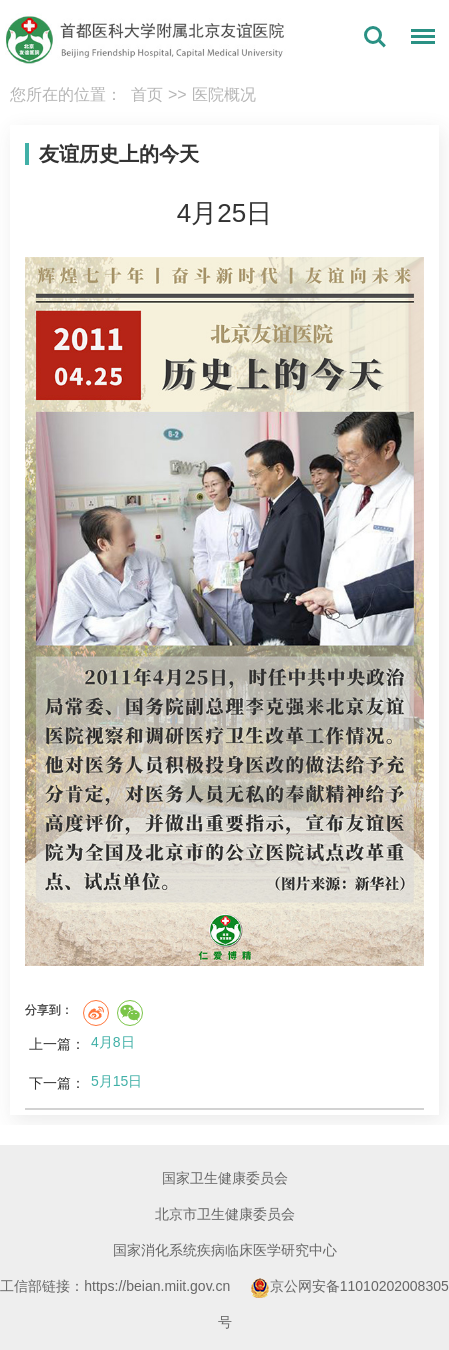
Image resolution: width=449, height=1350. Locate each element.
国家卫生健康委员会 (225, 1178)
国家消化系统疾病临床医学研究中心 (225, 1250)
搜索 (375, 37)
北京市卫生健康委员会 (225, 1214)
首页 (147, 94)
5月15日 (116, 1081)
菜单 (418, 40)
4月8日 (113, 1042)
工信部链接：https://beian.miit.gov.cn (117, 1286)
